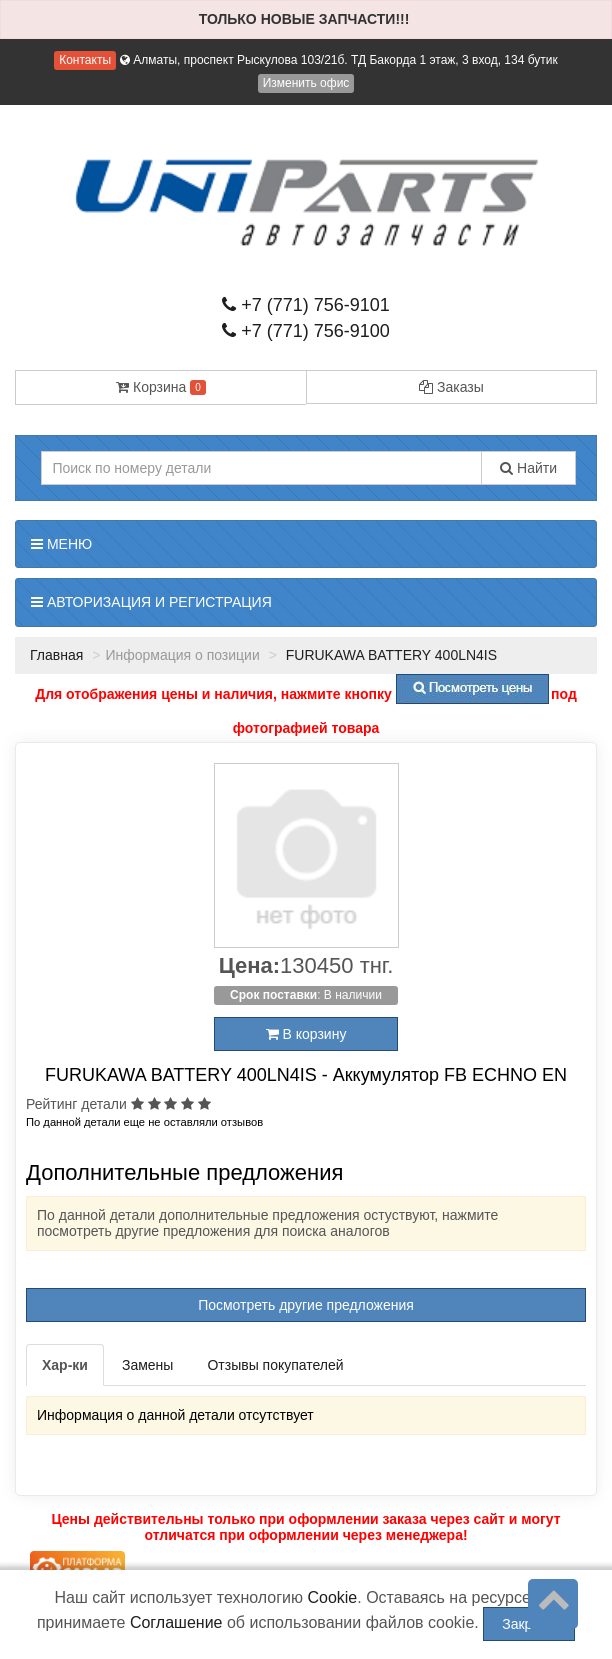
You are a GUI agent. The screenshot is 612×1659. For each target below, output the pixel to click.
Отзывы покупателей (275, 1365)
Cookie (332, 1597)
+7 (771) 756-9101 (306, 305)
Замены (147, 1365)
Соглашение (176, 1622)
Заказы (451, 387)
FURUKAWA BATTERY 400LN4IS (389, 655)
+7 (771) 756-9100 (306, 331)
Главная (56, 655)
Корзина (161, 387)
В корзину (306, 1034)
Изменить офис (306, 83)
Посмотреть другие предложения (306, 1305)
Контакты (85, 60)
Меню (61, 544)
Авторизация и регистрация (151, 602)
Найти (528, 468)
